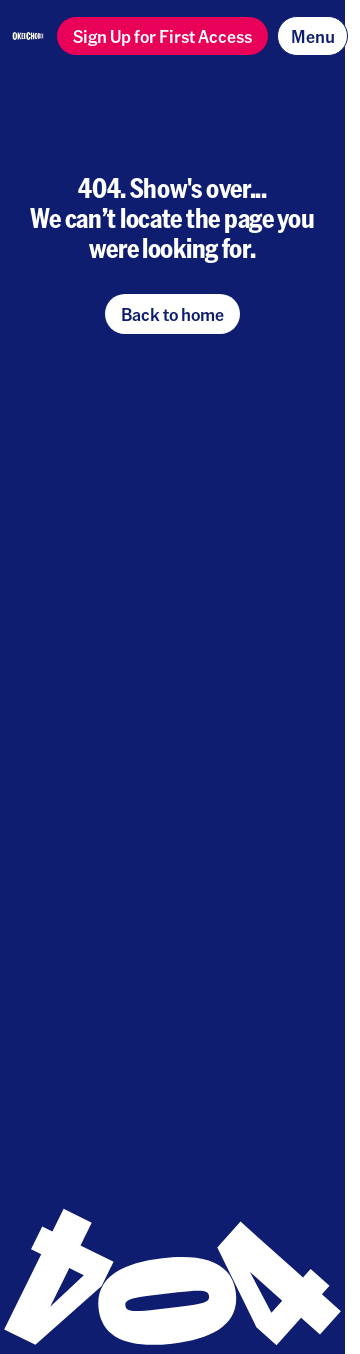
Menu (313, 35)
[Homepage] (28, 36)
